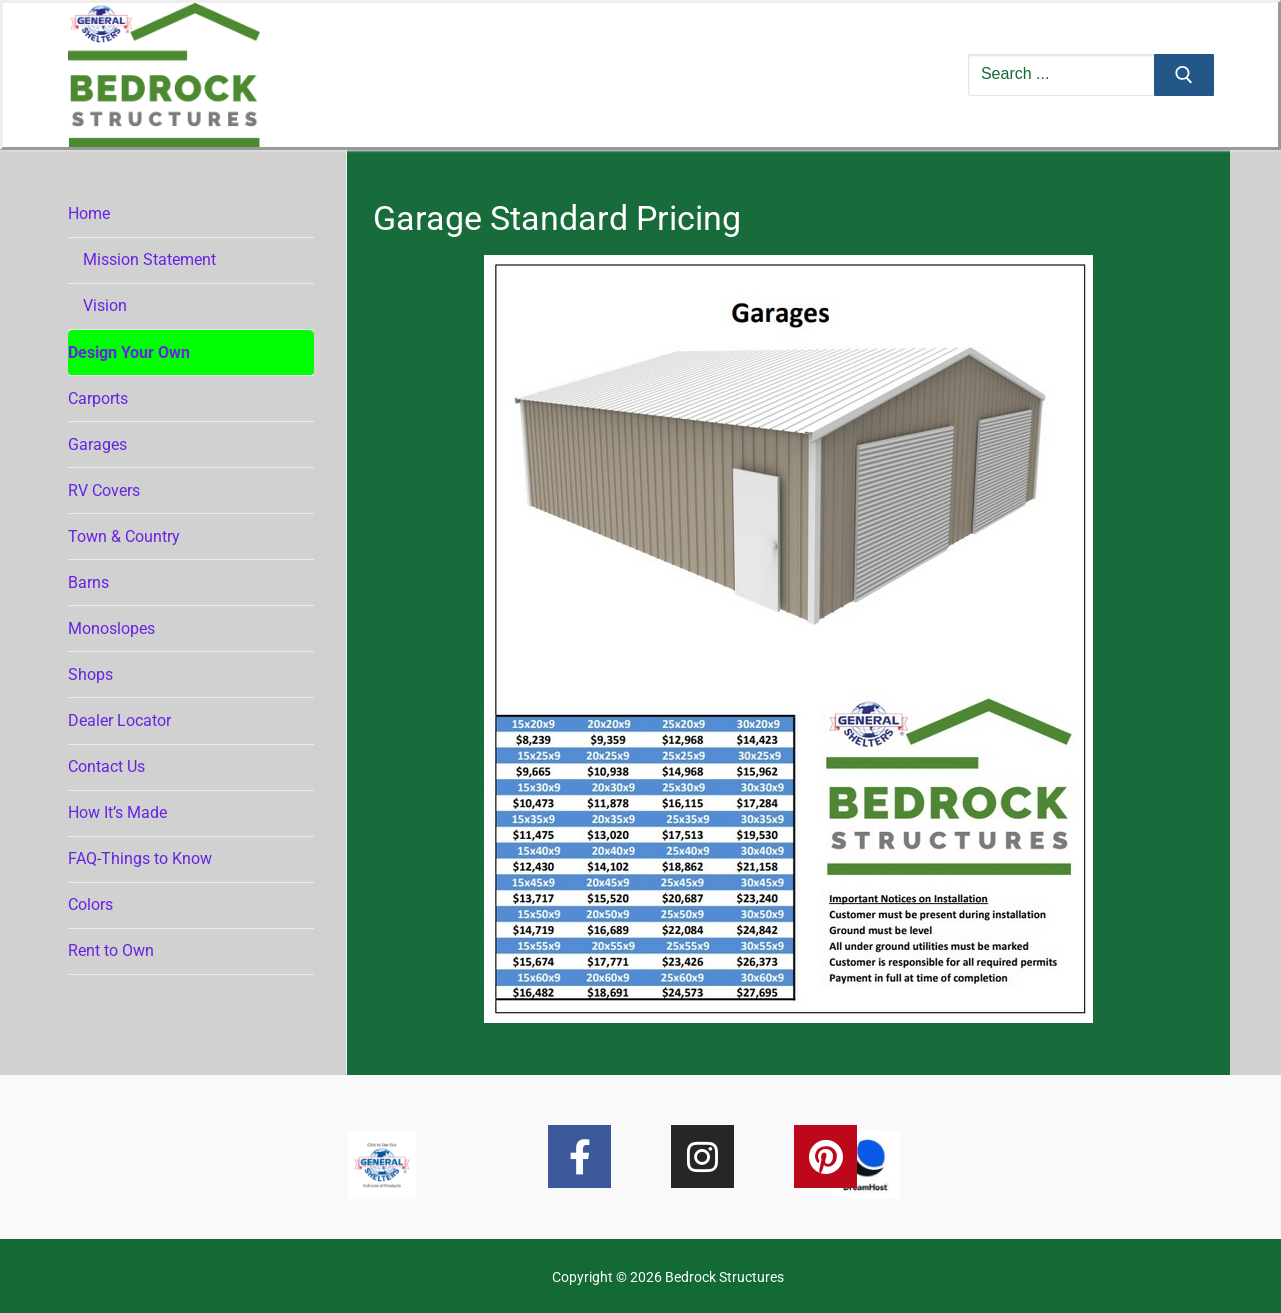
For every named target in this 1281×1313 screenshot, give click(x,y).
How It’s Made (117, 812)
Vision (105, 305)
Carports (98, 398)
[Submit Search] (1184, 75)
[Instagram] (702, 1156)
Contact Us (106, 766)
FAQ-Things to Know (140, 858)
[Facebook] (579, 1156)
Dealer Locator (119, 720)
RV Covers (104, 490)
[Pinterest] (825, 1156)
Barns (88, 582)
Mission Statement (149, 259)
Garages (97, 444)
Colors (90, 904)
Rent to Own (111, 950)
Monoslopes (111, 628)
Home (91, 213)
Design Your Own (129, 352)
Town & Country (124, 536)
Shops (90, 674)
